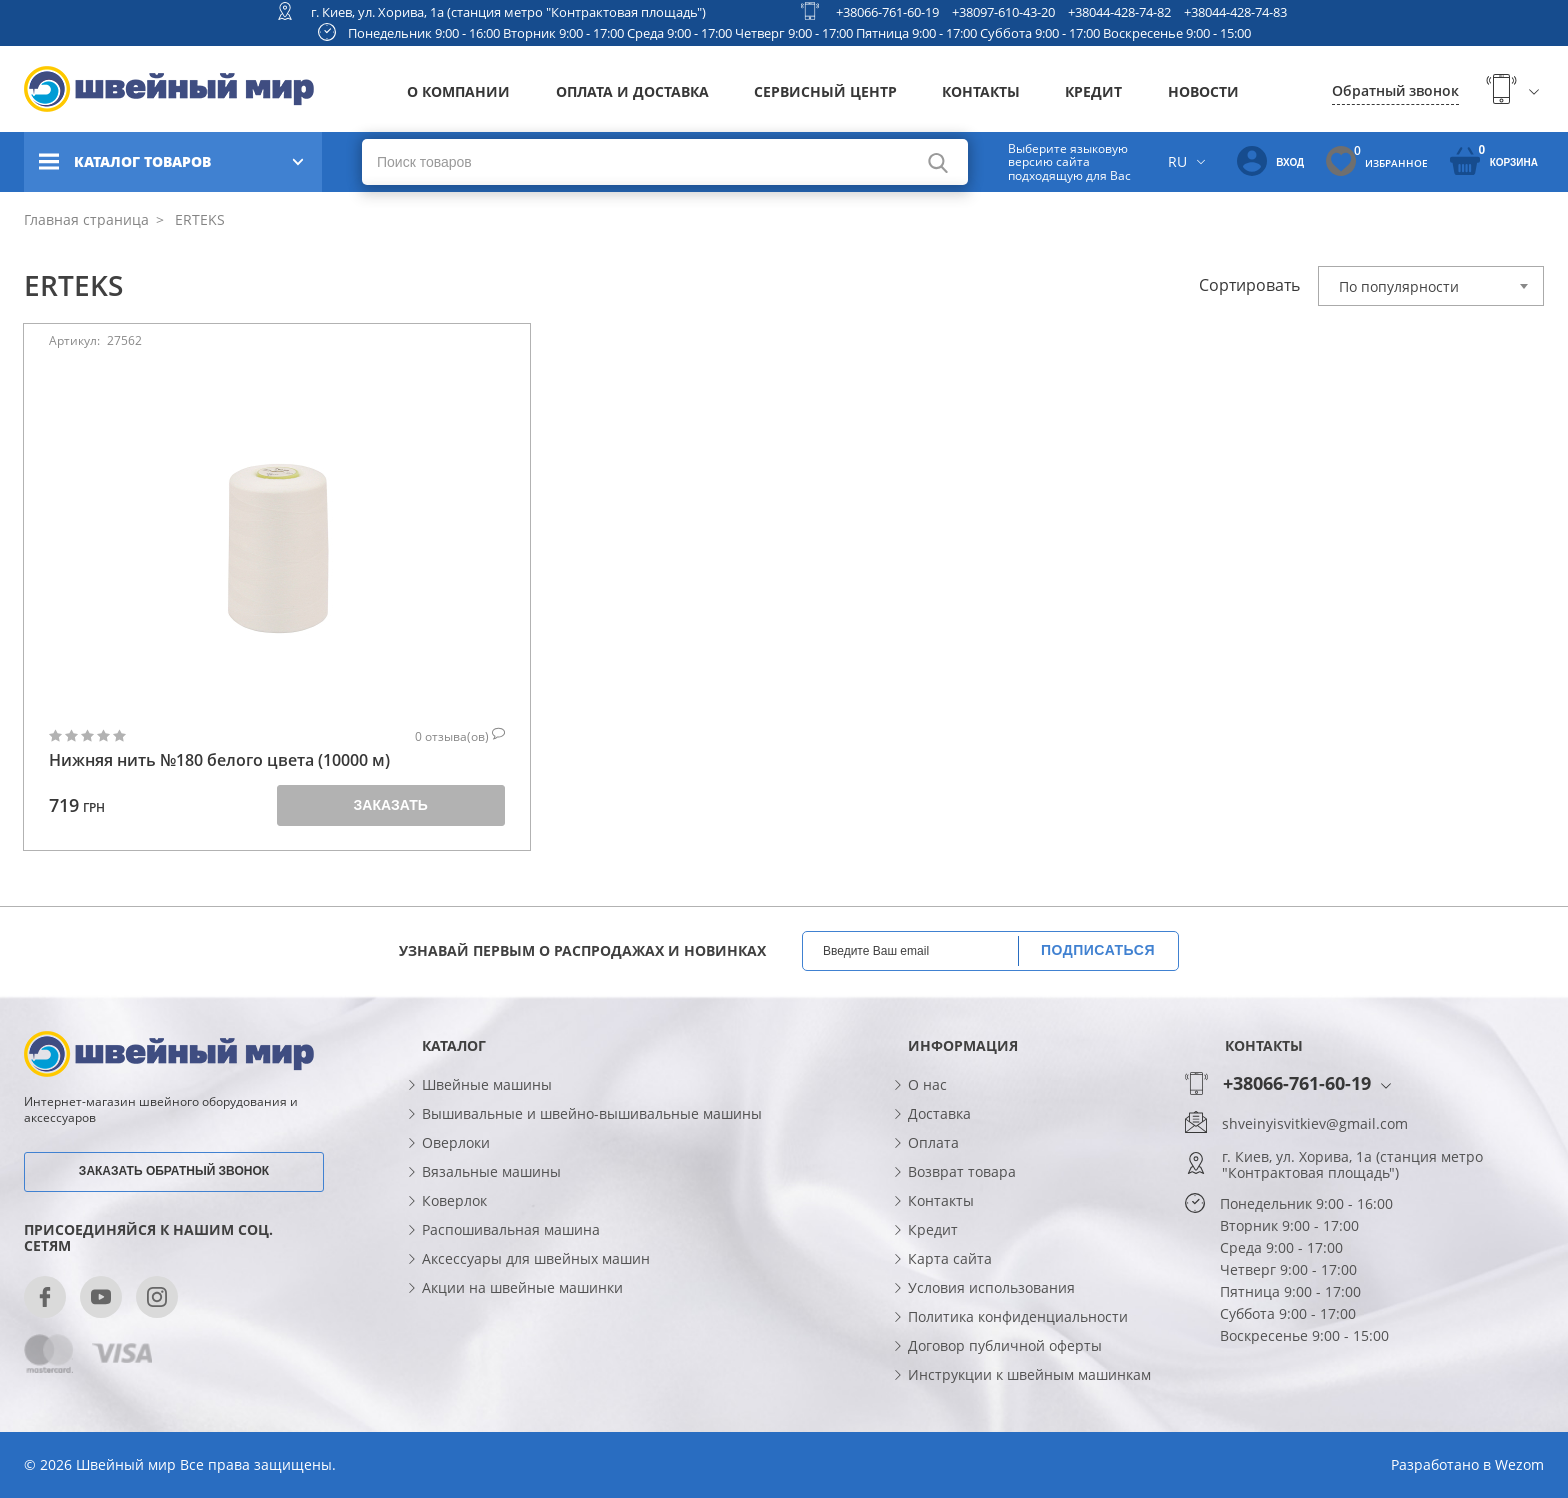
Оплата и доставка (632, 91)
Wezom (1519, 1464)
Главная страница (86, 219)
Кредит (1093, 91)
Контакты (981, 91)
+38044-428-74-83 (1235, 12)
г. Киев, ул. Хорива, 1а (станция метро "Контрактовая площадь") (508, 12)
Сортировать (1249, 285)
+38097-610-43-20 (1003, 12)
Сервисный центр (825, 91)
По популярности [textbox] (1399, 286)
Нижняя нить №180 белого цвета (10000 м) (219, 760)
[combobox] (1431, 286)
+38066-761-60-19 (887, 12)
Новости (1203, 91)
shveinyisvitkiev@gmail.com (1315, 1124)
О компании (458, 91)
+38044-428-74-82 (1119, 12)
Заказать (391, 805)
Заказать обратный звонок (174, 1171)
